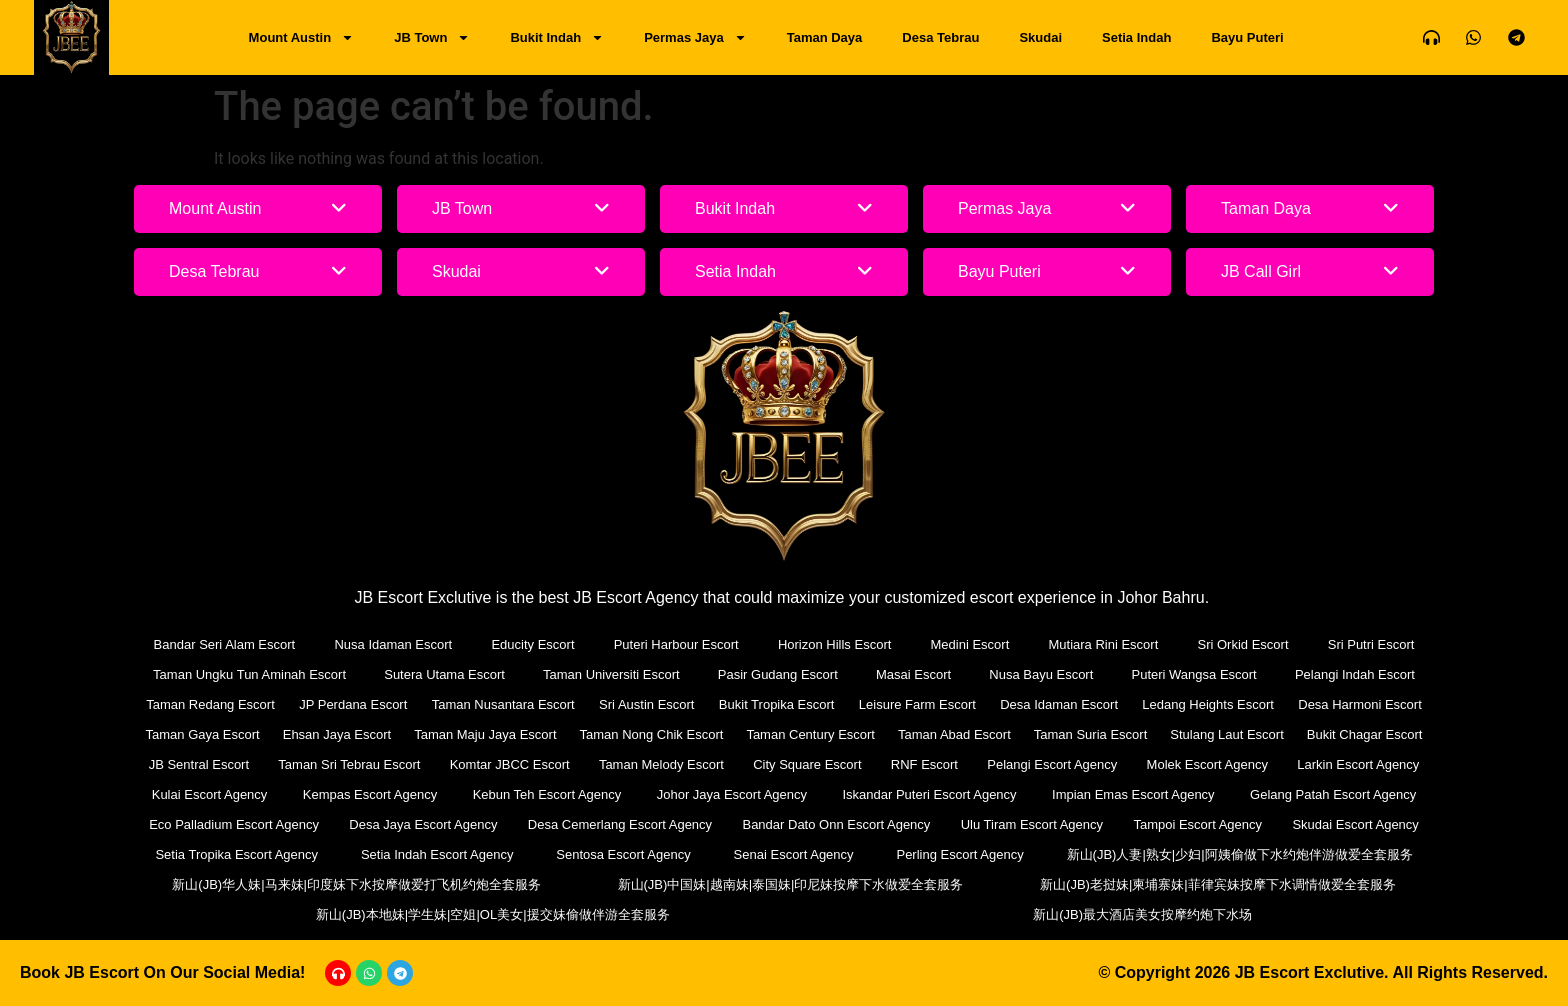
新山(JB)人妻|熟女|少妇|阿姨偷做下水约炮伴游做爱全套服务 (1240, 854)
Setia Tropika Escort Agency (236, 854)
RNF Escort (924, 764)
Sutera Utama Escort (444, 674)
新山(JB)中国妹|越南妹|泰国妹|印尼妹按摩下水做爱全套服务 (791, 884)
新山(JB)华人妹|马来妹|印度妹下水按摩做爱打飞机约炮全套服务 (356, 884)
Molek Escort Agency (1207, 764)
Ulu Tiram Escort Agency (1032, 824)
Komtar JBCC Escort (510, 764)
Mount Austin (302, 37)
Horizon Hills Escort (834, 644)
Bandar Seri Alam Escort (225, 644)
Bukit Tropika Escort (777, 704)
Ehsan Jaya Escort (337, 734)
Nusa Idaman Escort (393, 644)
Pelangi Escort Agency (1052, 764)
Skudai (1040, 37)
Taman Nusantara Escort (503, 704)
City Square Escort (807, 764)
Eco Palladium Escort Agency (234, 824)
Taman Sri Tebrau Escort (349, 764)
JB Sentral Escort (199, 764)
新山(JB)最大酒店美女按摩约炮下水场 (1142, 914)
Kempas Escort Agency (370, 794)
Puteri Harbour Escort (676, 644)
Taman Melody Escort (661, 764)
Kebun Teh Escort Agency (547, 794)
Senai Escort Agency (794, 854)
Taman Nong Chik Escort (652, 734)
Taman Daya (825, 37)
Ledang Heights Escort (1208, 704)
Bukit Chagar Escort (1365, 734)
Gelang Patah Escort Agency (1333, 794)
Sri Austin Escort (646, 704)
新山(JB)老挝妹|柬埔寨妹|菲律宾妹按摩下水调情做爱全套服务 (1218, 884)
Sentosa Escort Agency (623, 854)
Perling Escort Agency (959, 854)
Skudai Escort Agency (1355, 824)
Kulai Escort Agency (210, 794)
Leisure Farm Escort (917, 704)
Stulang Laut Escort (1226, 734)
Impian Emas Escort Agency (1133, 794)
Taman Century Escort (810, 734)
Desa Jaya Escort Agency (423, 824)
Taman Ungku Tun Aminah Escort (249, 674)
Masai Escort (913, 674)
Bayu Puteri (1247, 37)
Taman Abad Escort (954, 734)
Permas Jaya (695, 37)
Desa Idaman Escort (1059, 704)
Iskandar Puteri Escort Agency (929, 794)
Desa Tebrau (940, 37)
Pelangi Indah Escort (1355, 674)
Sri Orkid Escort (1243, 644)
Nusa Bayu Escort (1041, 674)
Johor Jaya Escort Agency (732, 794)
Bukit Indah (557, 37)
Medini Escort (970, 644)
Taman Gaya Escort (203, 734)
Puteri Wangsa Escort (1194, 674)
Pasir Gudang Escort (778, 674)
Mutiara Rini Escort (1103, 644)
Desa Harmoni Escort (1360, 704)
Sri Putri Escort (1371, 644)
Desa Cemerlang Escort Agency (620, 824)
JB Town (432, 37)
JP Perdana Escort (353, 704)
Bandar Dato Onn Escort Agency (836, 824)
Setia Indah (1136, 37)
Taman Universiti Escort (611, 674)
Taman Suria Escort (1090, 734)
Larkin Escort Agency (1358, 764)
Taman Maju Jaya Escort (485, 734)
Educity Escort (532, 644)
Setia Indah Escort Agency (437, 854)
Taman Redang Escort (210, 704)
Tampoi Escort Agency (1197, 824)
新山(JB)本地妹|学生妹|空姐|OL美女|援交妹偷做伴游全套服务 (493, 914)
